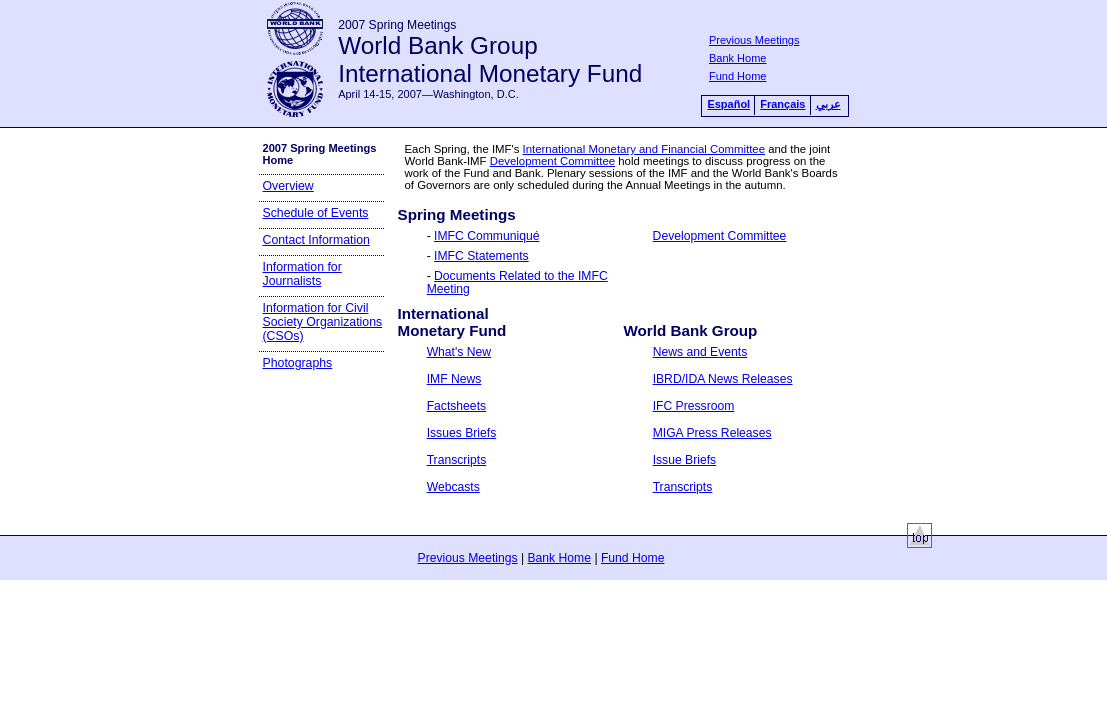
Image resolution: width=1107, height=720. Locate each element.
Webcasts (453, 487)
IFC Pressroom (694, 406)
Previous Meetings (754, 40)
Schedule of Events (316, 213)
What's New (459, 352)
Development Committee (552, 161)
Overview (288, 186)
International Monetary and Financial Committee (644, 149)
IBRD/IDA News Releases (723, 379)
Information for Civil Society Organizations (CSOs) (323, 322)
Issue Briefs (685, 460)
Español (728, 104)
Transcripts (457, 460)
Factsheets (456, 406)
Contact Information (316, 240)
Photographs (298, 363)
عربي (828, 104)
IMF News (454, 379)
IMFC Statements (481, 256)
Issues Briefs (462, 433)
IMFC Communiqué (486, 236)
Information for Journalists (302, 274)
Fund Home (737, 76)
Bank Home (737, 58)
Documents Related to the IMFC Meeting (517, 282)
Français (782, 104)
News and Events (700, 352)
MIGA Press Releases (712, 433)
